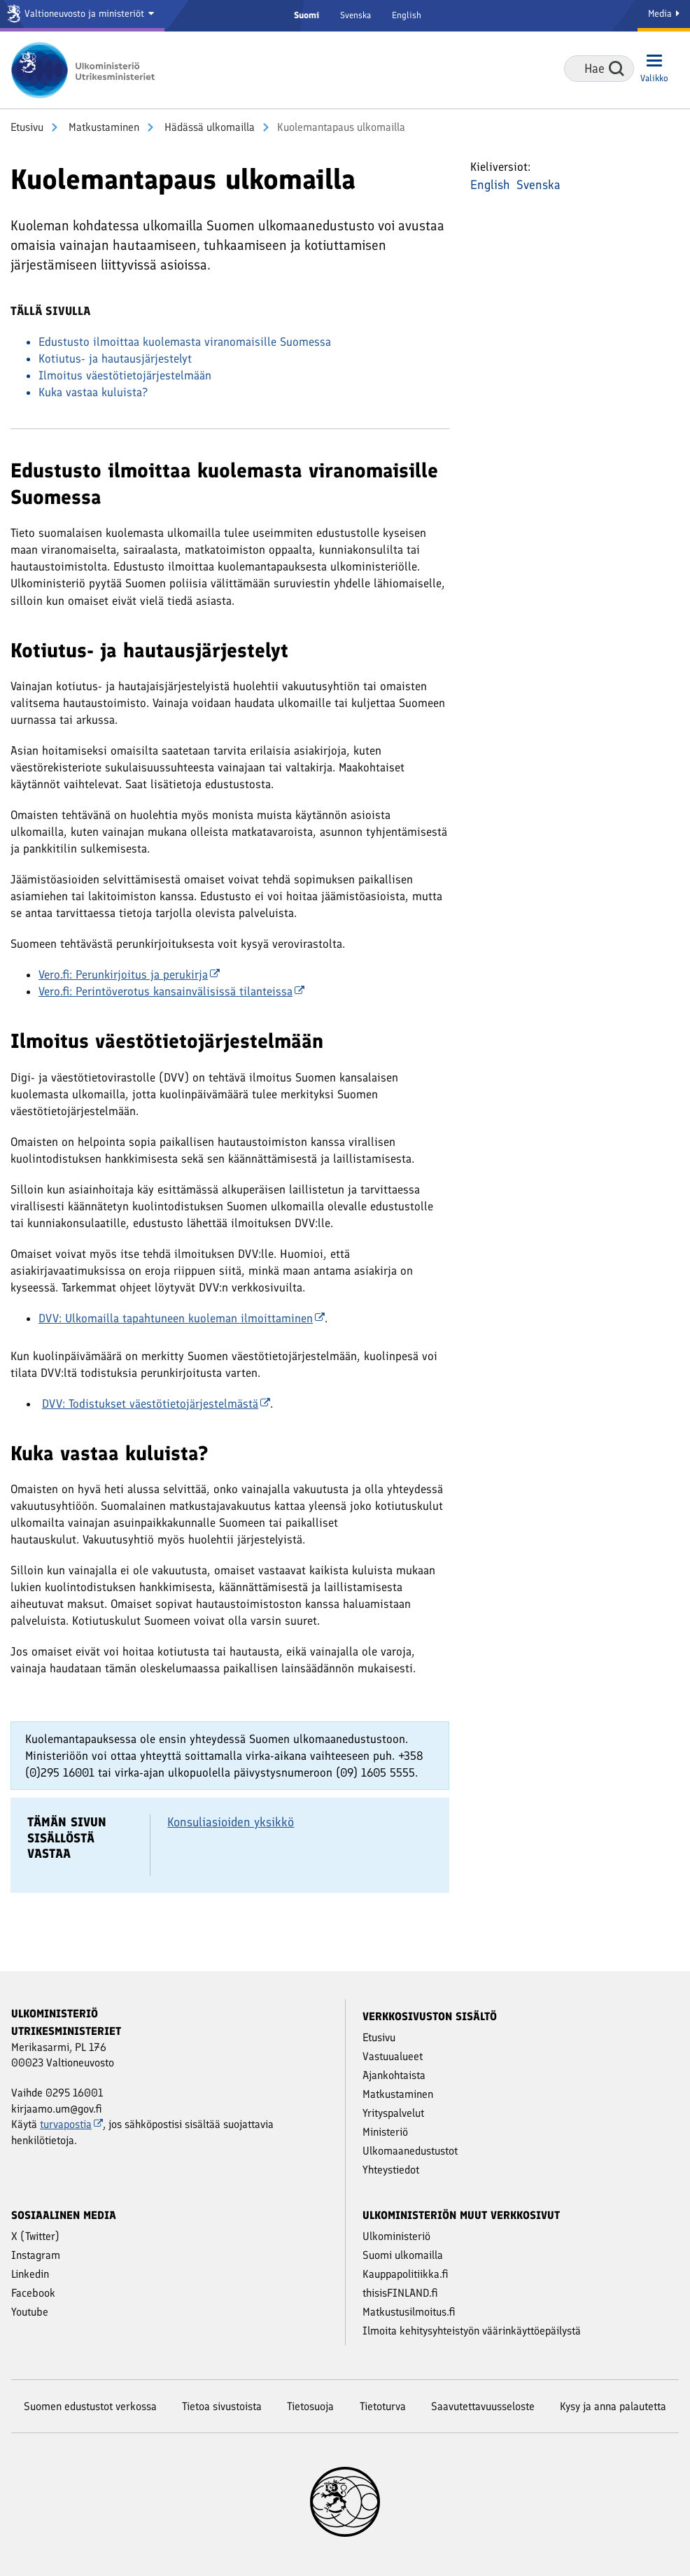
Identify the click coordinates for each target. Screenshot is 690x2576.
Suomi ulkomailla (402, 2255)
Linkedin (30, 2274)
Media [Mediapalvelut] (664, 14)
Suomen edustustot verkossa (90, 2406)
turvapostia (71, 2124)
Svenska (355, 15)
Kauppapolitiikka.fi (405, 2274)
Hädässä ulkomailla (208, 127)
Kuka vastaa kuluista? (93, 392)
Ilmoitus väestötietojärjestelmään (124, 375)
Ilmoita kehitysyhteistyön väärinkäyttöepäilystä (471, 2330)
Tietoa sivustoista (222, 2406)
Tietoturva (383, 2406)
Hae (616, 68)
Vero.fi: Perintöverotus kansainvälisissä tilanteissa (171, 991)
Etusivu (26, 127)
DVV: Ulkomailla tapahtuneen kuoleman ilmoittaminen (181, 1318)
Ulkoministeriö (396, 2236)
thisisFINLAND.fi (400, 2293)
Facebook (33, 2293)
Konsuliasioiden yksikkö (230, 1822)
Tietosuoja (310, 2406)
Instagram (35, 2255)
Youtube (29, 2311)
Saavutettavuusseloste (483, 2406)
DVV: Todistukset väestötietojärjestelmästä (156, 1403)
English (406, 15)
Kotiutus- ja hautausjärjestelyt (115, 358)
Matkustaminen (102, 127)
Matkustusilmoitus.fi (409, 2311)
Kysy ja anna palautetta (613, 2406)
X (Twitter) (35, 2236)
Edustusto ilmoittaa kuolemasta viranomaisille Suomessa (184, 342)
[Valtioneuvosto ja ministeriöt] (82, 15)
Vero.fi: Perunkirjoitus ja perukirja (129, 974)
